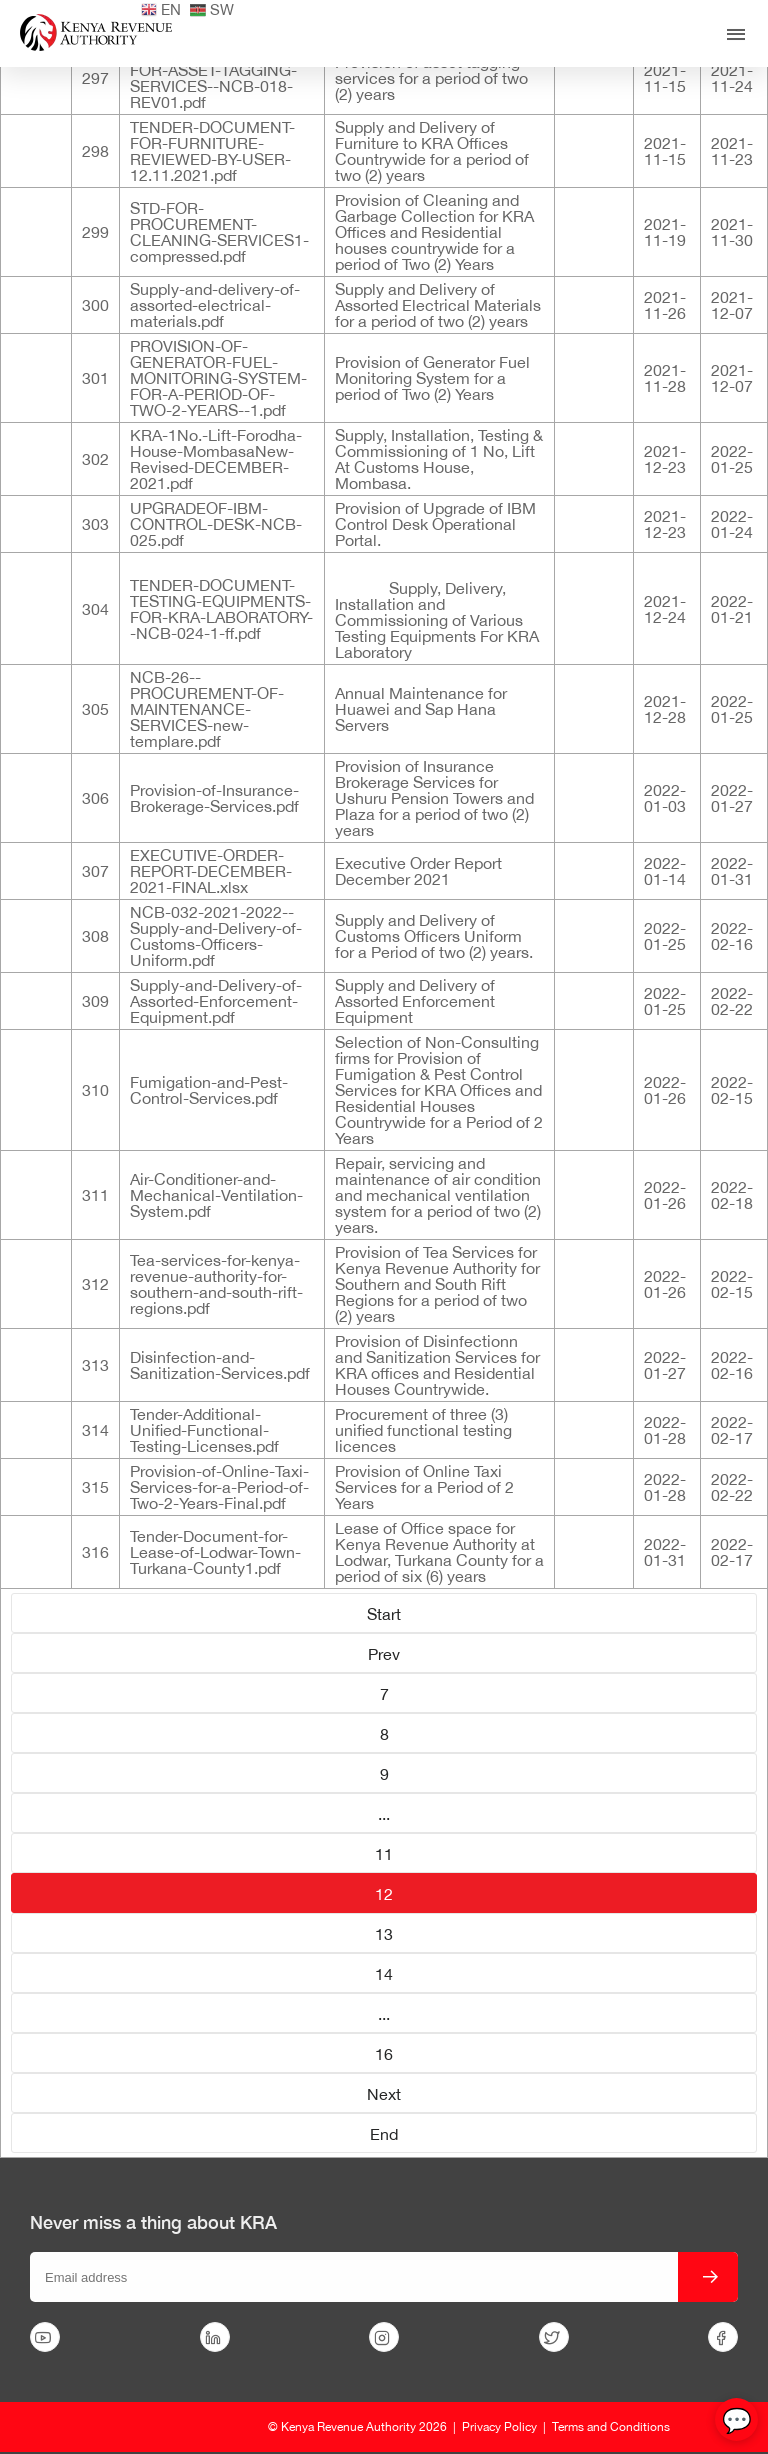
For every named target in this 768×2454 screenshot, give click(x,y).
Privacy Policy (499, 2427)
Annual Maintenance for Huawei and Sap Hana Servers (421, 709)
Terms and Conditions (611, 2427)
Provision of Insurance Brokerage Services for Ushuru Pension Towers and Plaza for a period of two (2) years (434, 798)
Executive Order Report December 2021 (418, 871)
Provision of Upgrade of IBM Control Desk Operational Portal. (435, 524)
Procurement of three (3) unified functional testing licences (423, 1430)
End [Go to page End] (384, 2134)
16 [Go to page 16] (384, 2054)
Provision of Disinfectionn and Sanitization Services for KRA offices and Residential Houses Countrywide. (437, 1365)
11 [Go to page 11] (384, 1854)
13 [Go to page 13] (384, 1934)
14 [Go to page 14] (384, 1974)
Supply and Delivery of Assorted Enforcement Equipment (415, 1001)
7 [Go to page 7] (384, 1694)
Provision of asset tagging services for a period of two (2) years (431, 78)
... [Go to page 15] (384, 2014)
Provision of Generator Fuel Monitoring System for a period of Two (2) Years (432, 378)
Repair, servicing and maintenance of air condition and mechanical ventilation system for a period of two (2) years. (438, 1195)
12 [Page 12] (384, 1894)
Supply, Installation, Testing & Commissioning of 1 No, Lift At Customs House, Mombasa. (439, 459)
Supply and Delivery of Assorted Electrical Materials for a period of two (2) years (438, 305)
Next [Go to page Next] (384, 2094)
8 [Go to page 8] (384, 1734)
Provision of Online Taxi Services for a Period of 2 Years (424, 1487)
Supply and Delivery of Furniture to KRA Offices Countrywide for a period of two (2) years (432, 151)
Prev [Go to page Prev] (384, 1654)
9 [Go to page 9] (384, 1774)
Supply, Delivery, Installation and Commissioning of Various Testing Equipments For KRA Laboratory (437, 620)
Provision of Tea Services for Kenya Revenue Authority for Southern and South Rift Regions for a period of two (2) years (437, 1284)
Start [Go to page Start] (384, 1614)
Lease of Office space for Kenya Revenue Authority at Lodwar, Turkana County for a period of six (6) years (439, 1552)
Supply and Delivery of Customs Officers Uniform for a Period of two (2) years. (434, 936)
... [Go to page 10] (384, 1814)
